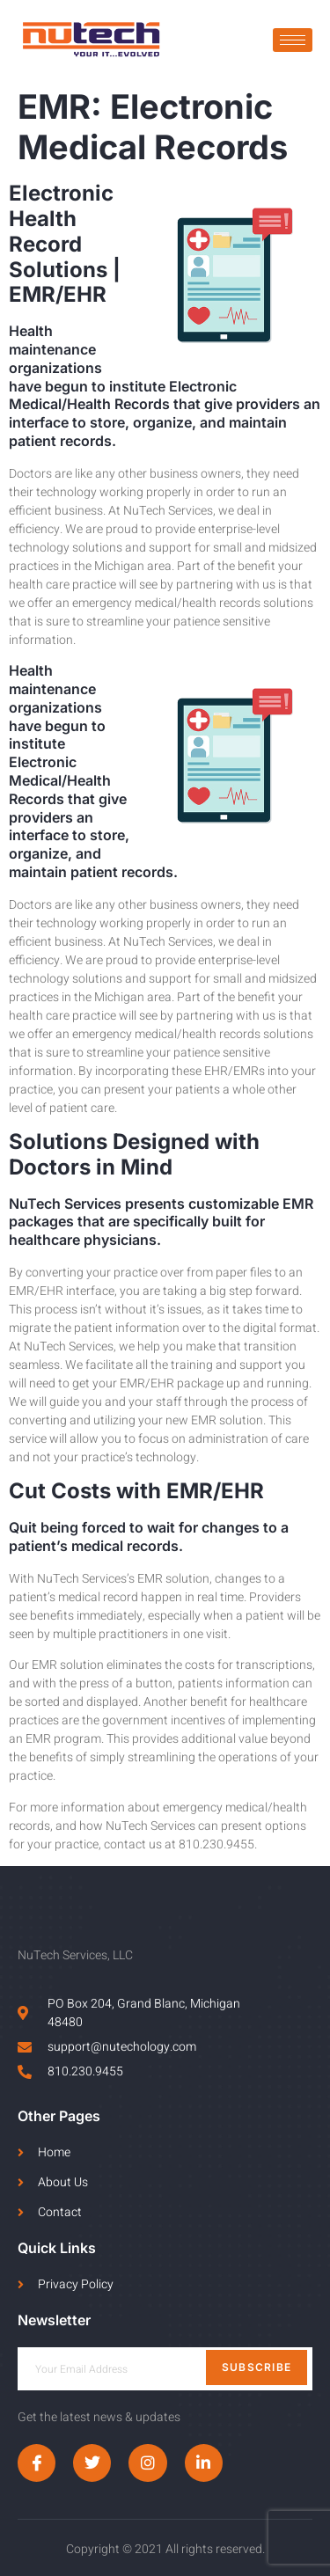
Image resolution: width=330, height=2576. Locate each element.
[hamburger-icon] (292, 40)
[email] (165, 2368)
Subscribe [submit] (257, 2367)
